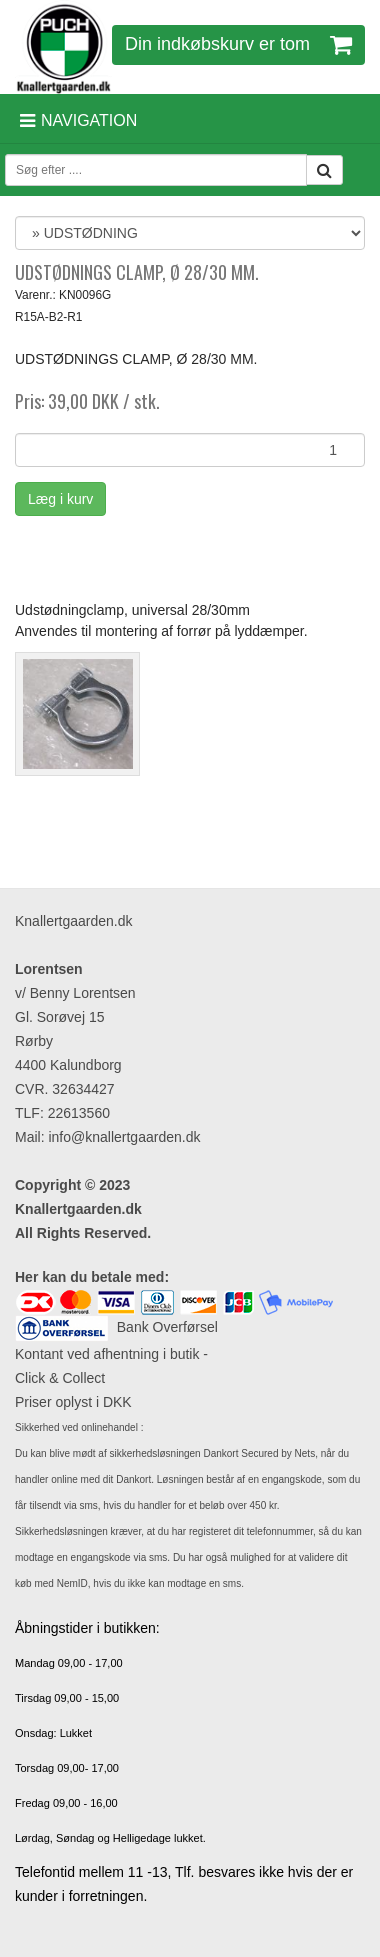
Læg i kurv (60, 499)
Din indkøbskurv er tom (238, 44)
